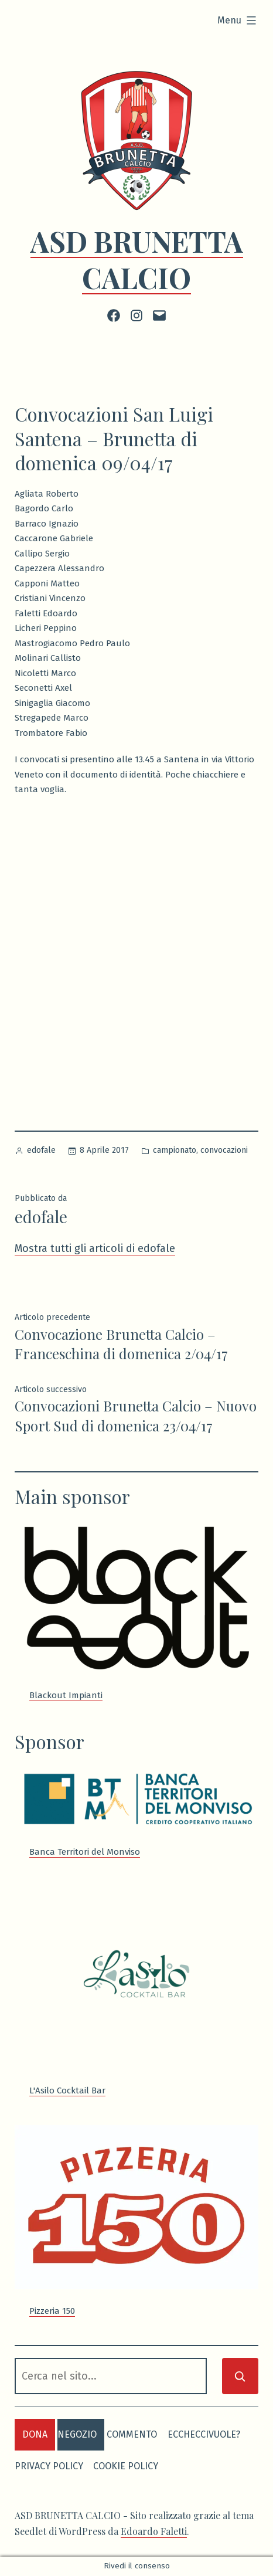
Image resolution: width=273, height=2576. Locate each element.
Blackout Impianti (66, 1695)
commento (132, 2434)
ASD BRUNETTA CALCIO (136, 259)
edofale (41, 1150)
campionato (174, 1150)
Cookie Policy (125, 2466)
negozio (77, 2434)
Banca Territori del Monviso (84, 1852)
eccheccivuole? (204, 2434)
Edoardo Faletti (154, 2531)
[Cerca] (240, 2376)
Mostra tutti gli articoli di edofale (95, 1248)
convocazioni (224, 1150)
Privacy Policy (49, 2466)
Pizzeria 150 (52, 2311)
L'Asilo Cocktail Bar (67, 2090)
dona (34, 2434)
